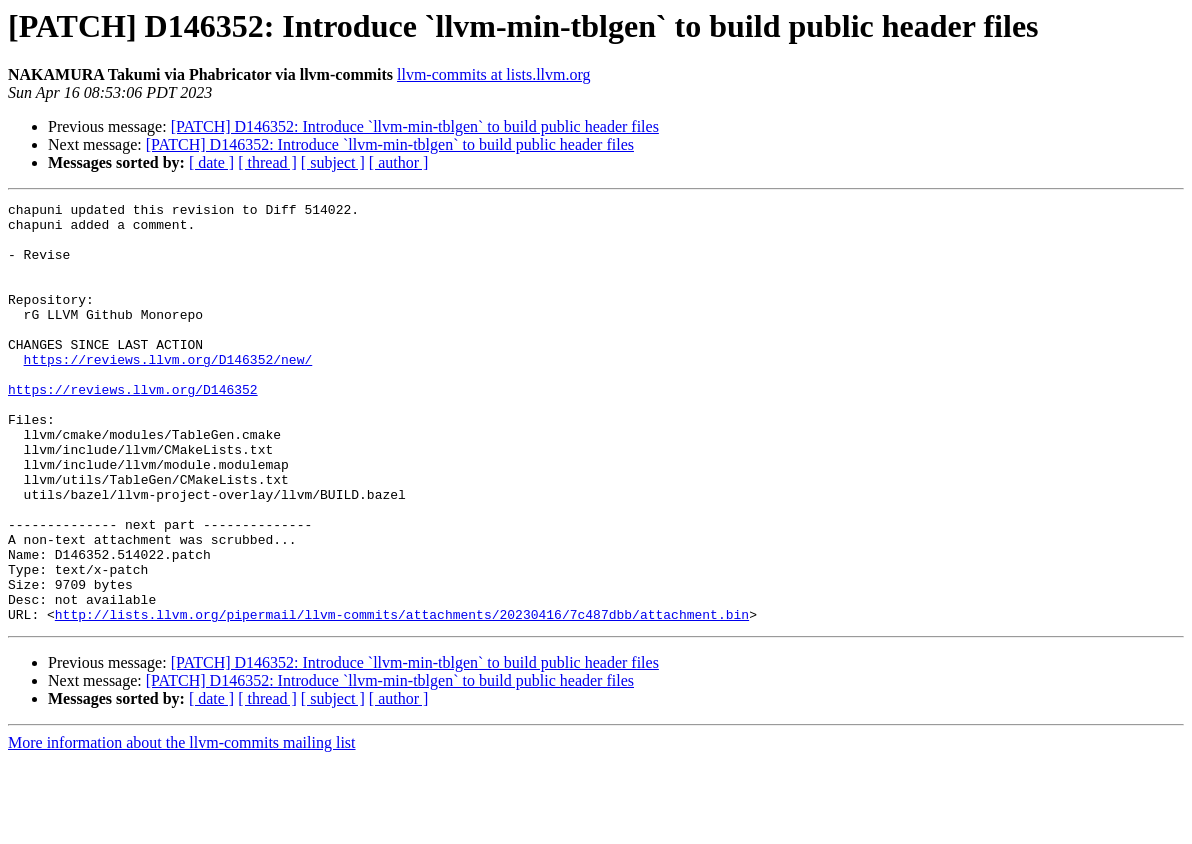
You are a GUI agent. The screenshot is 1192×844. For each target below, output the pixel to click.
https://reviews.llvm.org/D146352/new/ (168, 392)
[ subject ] (333, 162)
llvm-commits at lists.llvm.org (493, 74)
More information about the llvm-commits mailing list (182, 826)
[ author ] (399, 162)
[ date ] (211, 162)
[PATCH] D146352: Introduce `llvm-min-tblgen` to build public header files (415, 126)
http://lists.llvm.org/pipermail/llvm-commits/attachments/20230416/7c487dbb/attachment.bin (402, 698)
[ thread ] (267, 162)
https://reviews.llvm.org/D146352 (133, 428)
